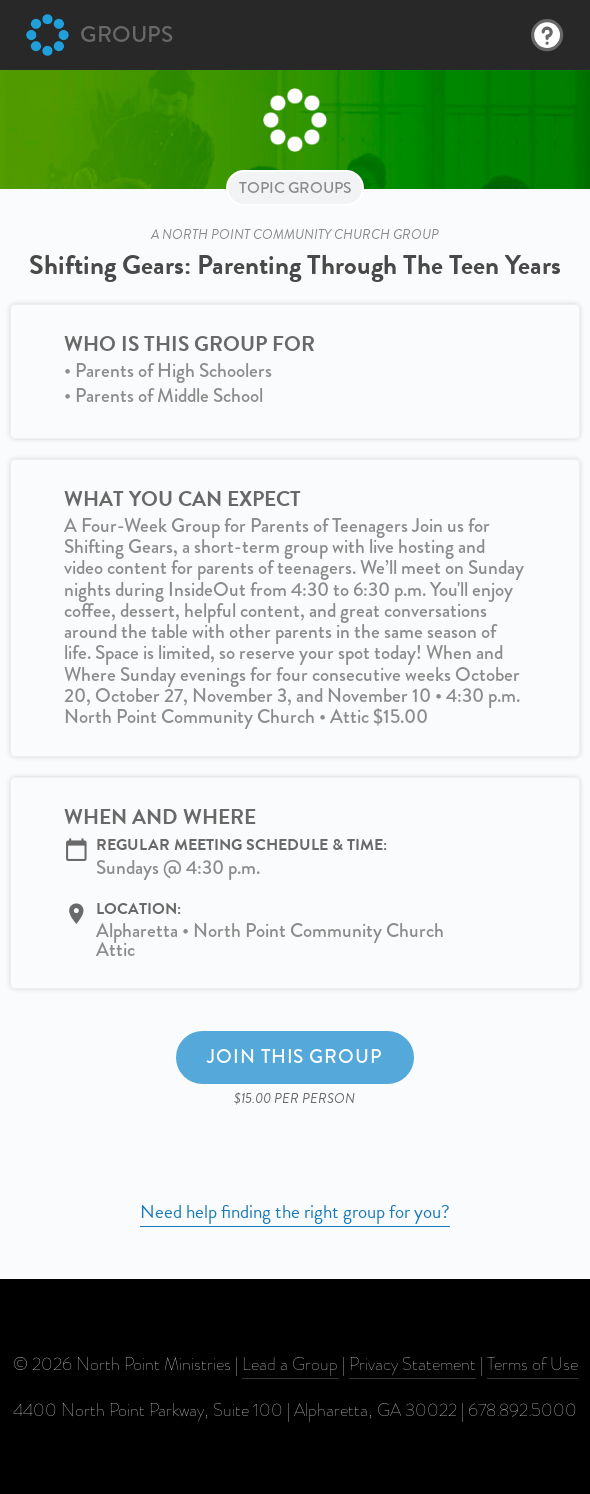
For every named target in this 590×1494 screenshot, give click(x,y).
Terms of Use (532, 1364)
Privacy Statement (412, 1364)
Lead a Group (290, 1364)
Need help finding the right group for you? (295, 1211)
